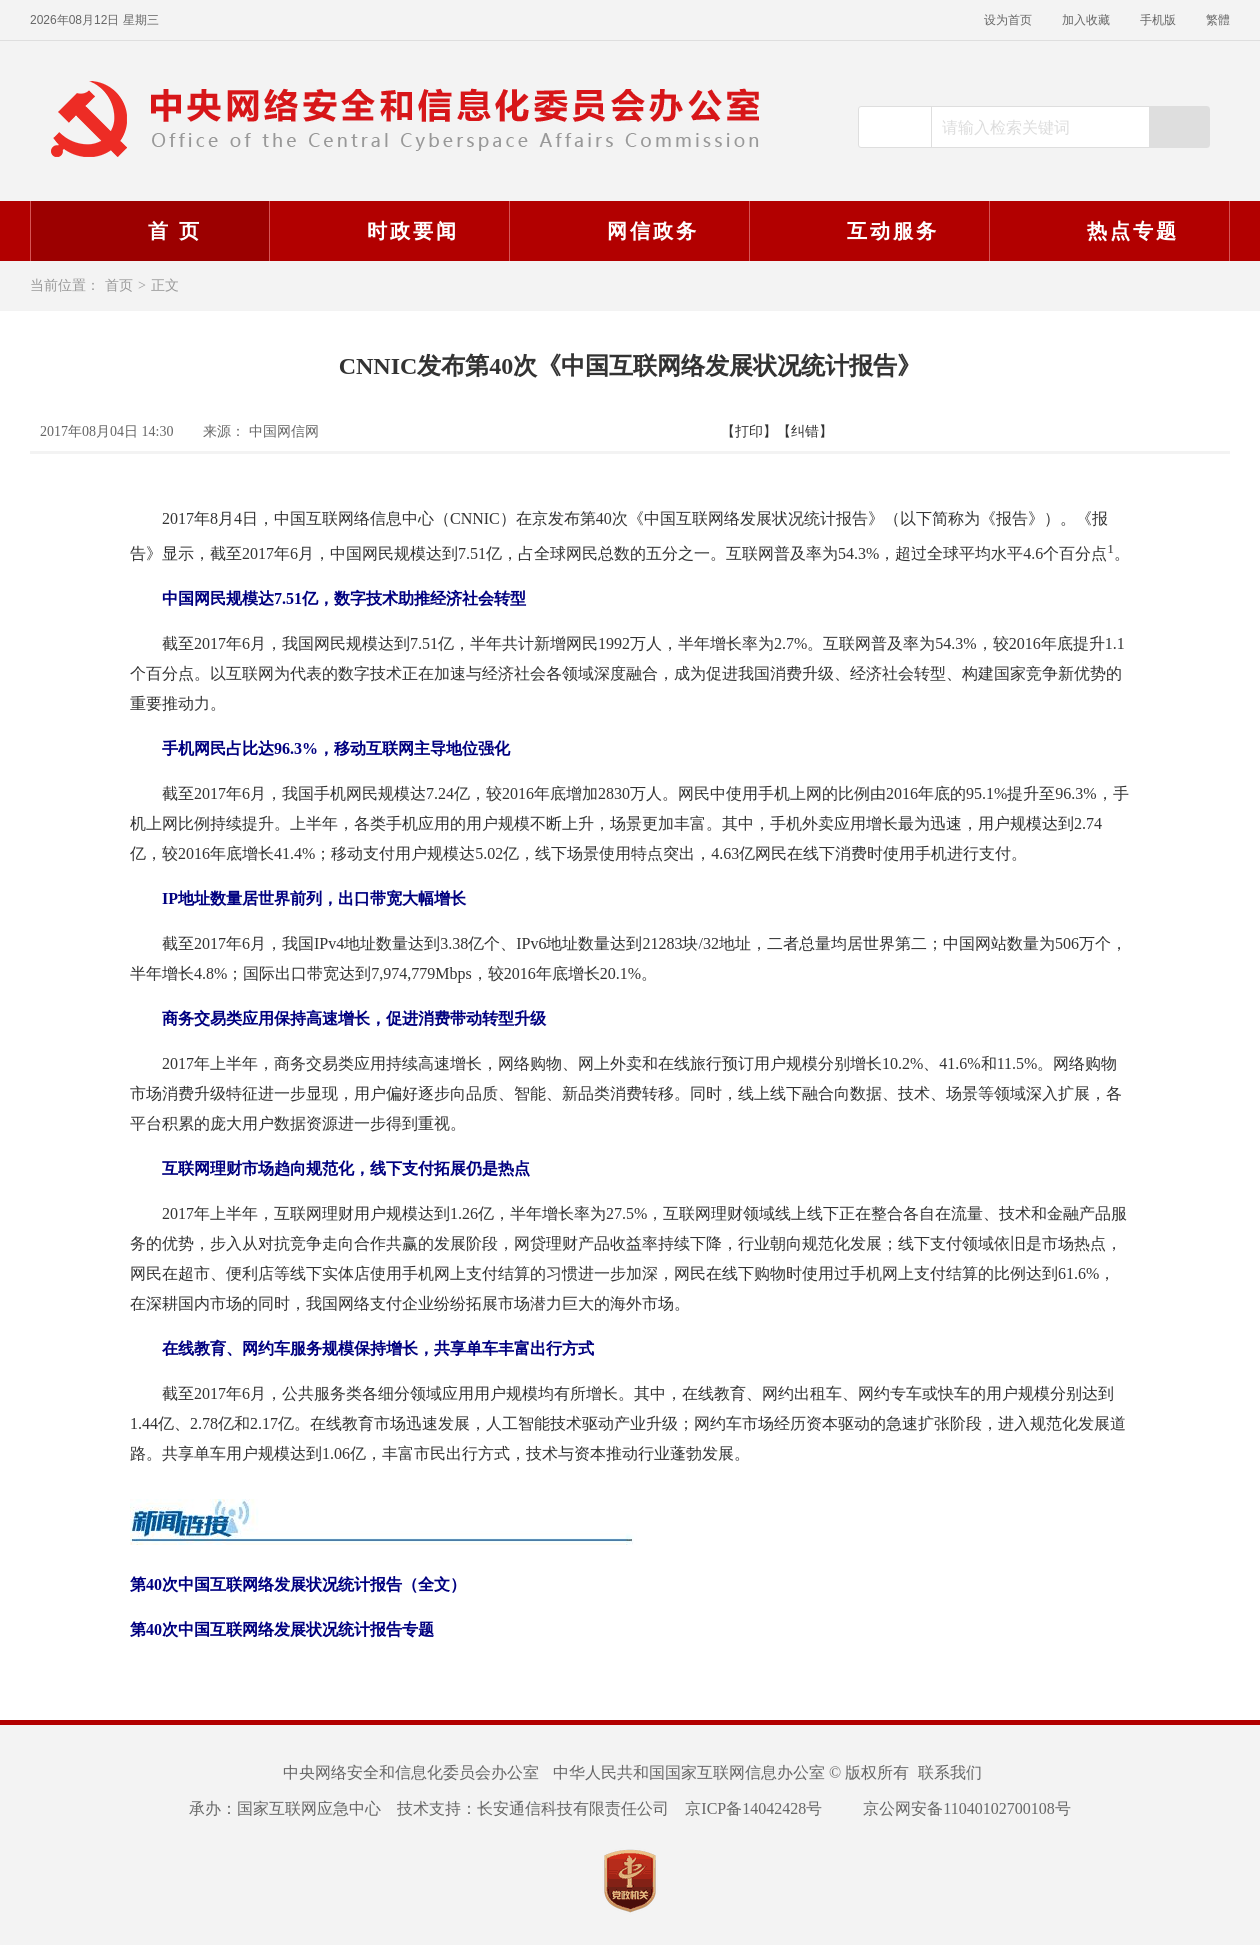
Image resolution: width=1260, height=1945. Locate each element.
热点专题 (1107, 231)
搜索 (1179, 127)
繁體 (1218, 20)
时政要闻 (387, 231)
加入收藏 (1086, 20)
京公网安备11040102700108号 (954, 1808)
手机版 (1158, 20)
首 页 (149, 231)
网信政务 (627, 231)
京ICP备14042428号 (753, 1808)
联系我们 (950, 1772)
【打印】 (749, 431)
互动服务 (867, 231)
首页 (119, 285)
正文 (165, 285)
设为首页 (1008, 20)
